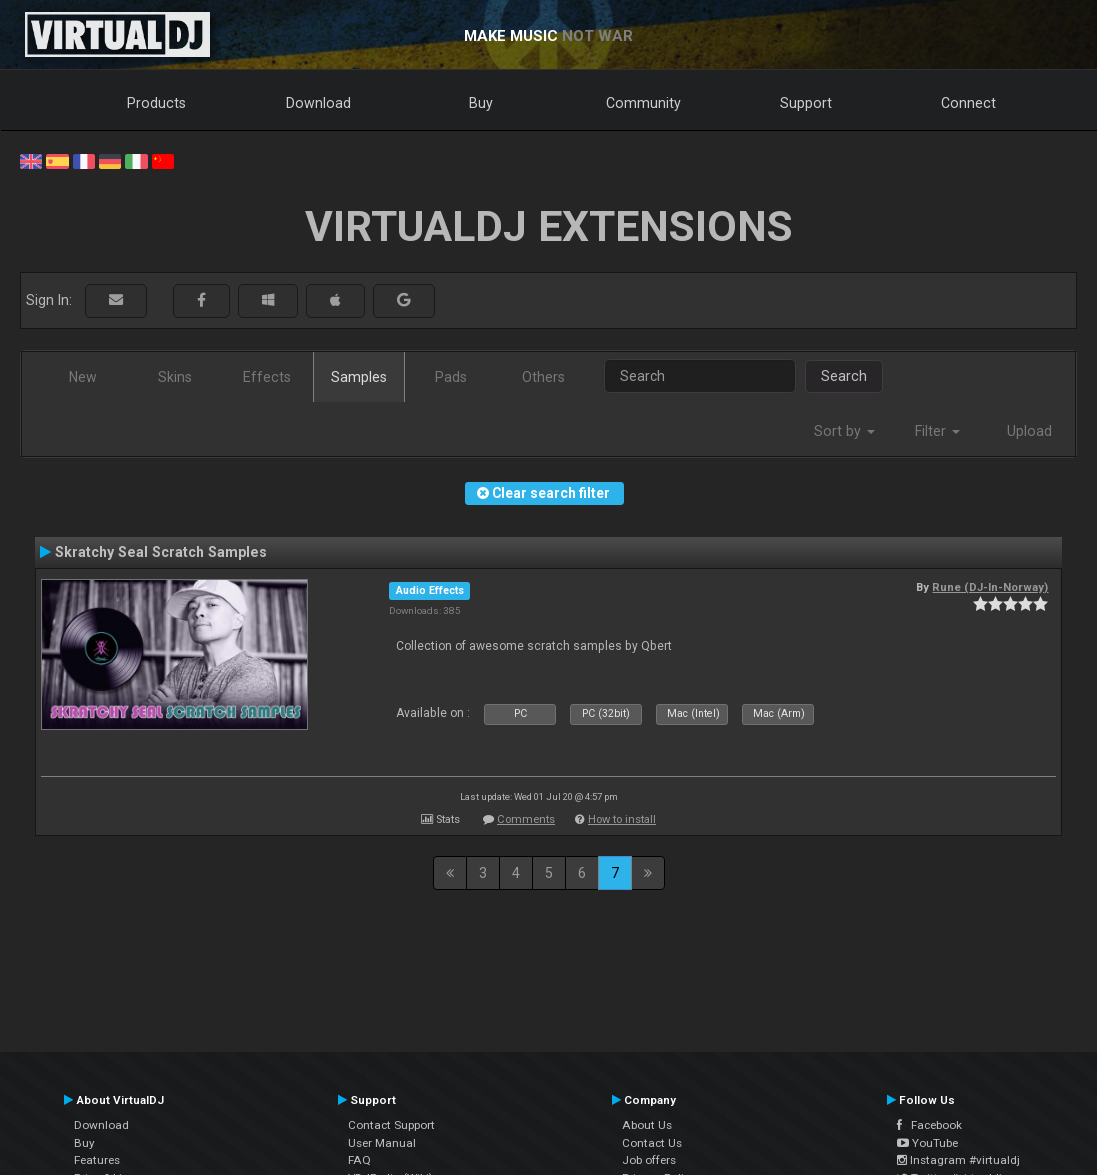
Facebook (929, 1125)
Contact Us (652, 1143)
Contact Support (391, 1125)
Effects (267, 377)
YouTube (927, 1143)
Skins (175, 377)
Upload (1029, 431)
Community (643, 103)
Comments (526, 819)
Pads (451, 377)
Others (543, 377)
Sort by (844, 431)
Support (806, 103)
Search (844, 376)
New (83, 377)
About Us (647, 1125)
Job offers (649, 1160)
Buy (481, 103)
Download (318, 103)
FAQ (359, 1160)
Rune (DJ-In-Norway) (990, 587)
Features (97, 1160)
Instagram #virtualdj (958, 1160)
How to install (622, 819)
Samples (359, 377)
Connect (968, 103)
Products (156, 103)
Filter (937, 431)
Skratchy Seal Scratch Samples (161, 552)
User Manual (382, 1143)
